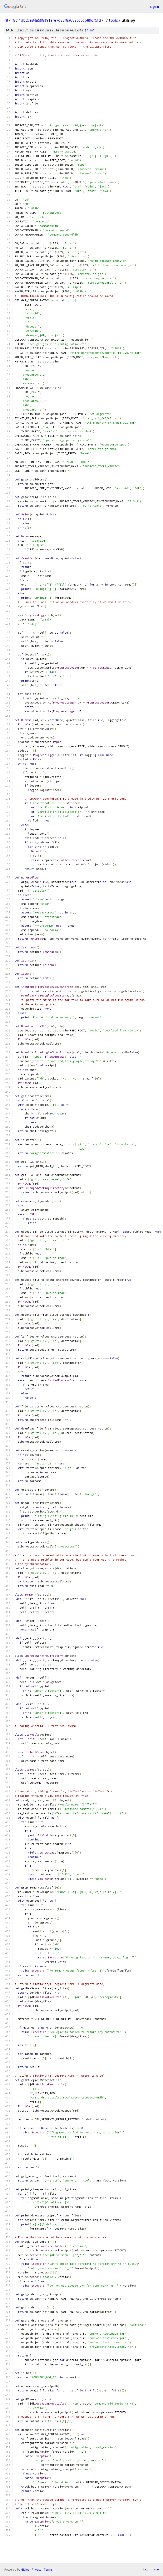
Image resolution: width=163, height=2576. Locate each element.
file (89, 30)
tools (113, 20)
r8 (6, 20)
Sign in (154, 7)
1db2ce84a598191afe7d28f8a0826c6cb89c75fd (60, 20)
